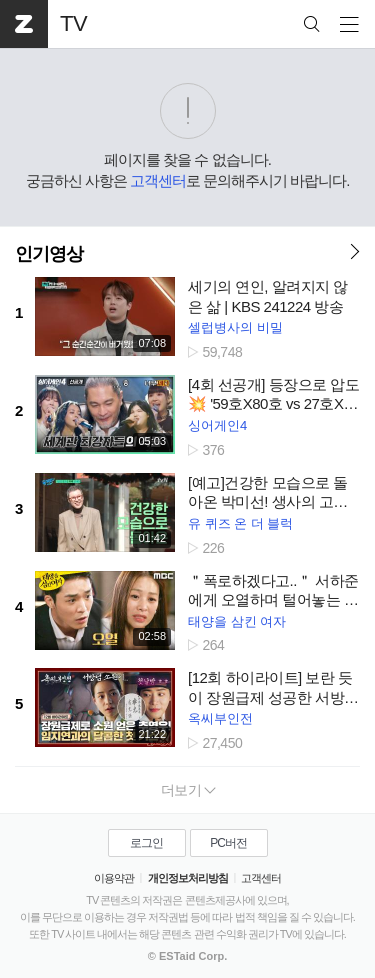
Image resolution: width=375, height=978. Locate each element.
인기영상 (49, 254)
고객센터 (158, 180)
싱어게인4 (217, 425)
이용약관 (114, 878)
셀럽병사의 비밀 (235, 327)
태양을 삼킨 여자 (237, 621)
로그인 (146, 843)
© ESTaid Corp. (187, 956)
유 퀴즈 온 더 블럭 (240, 523)
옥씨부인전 (220, 718)
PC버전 (228, 843)
